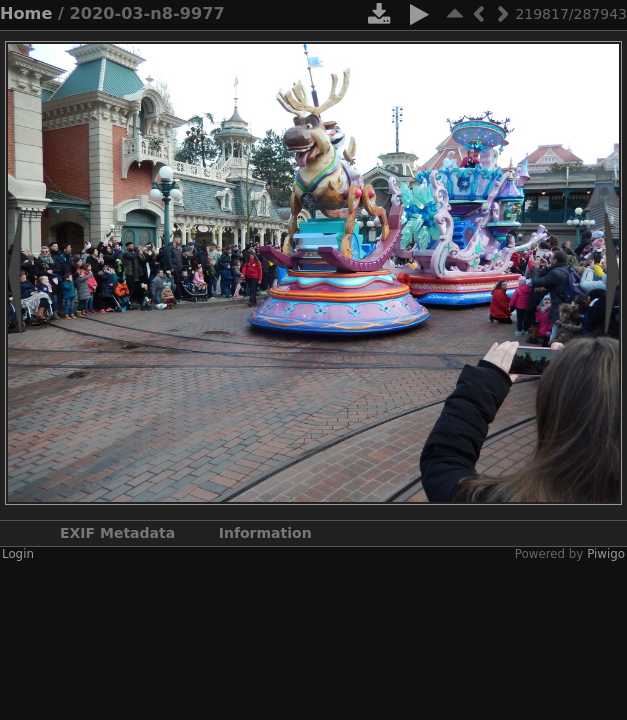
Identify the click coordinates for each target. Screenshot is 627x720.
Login (18, 554)
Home (26, 13)
